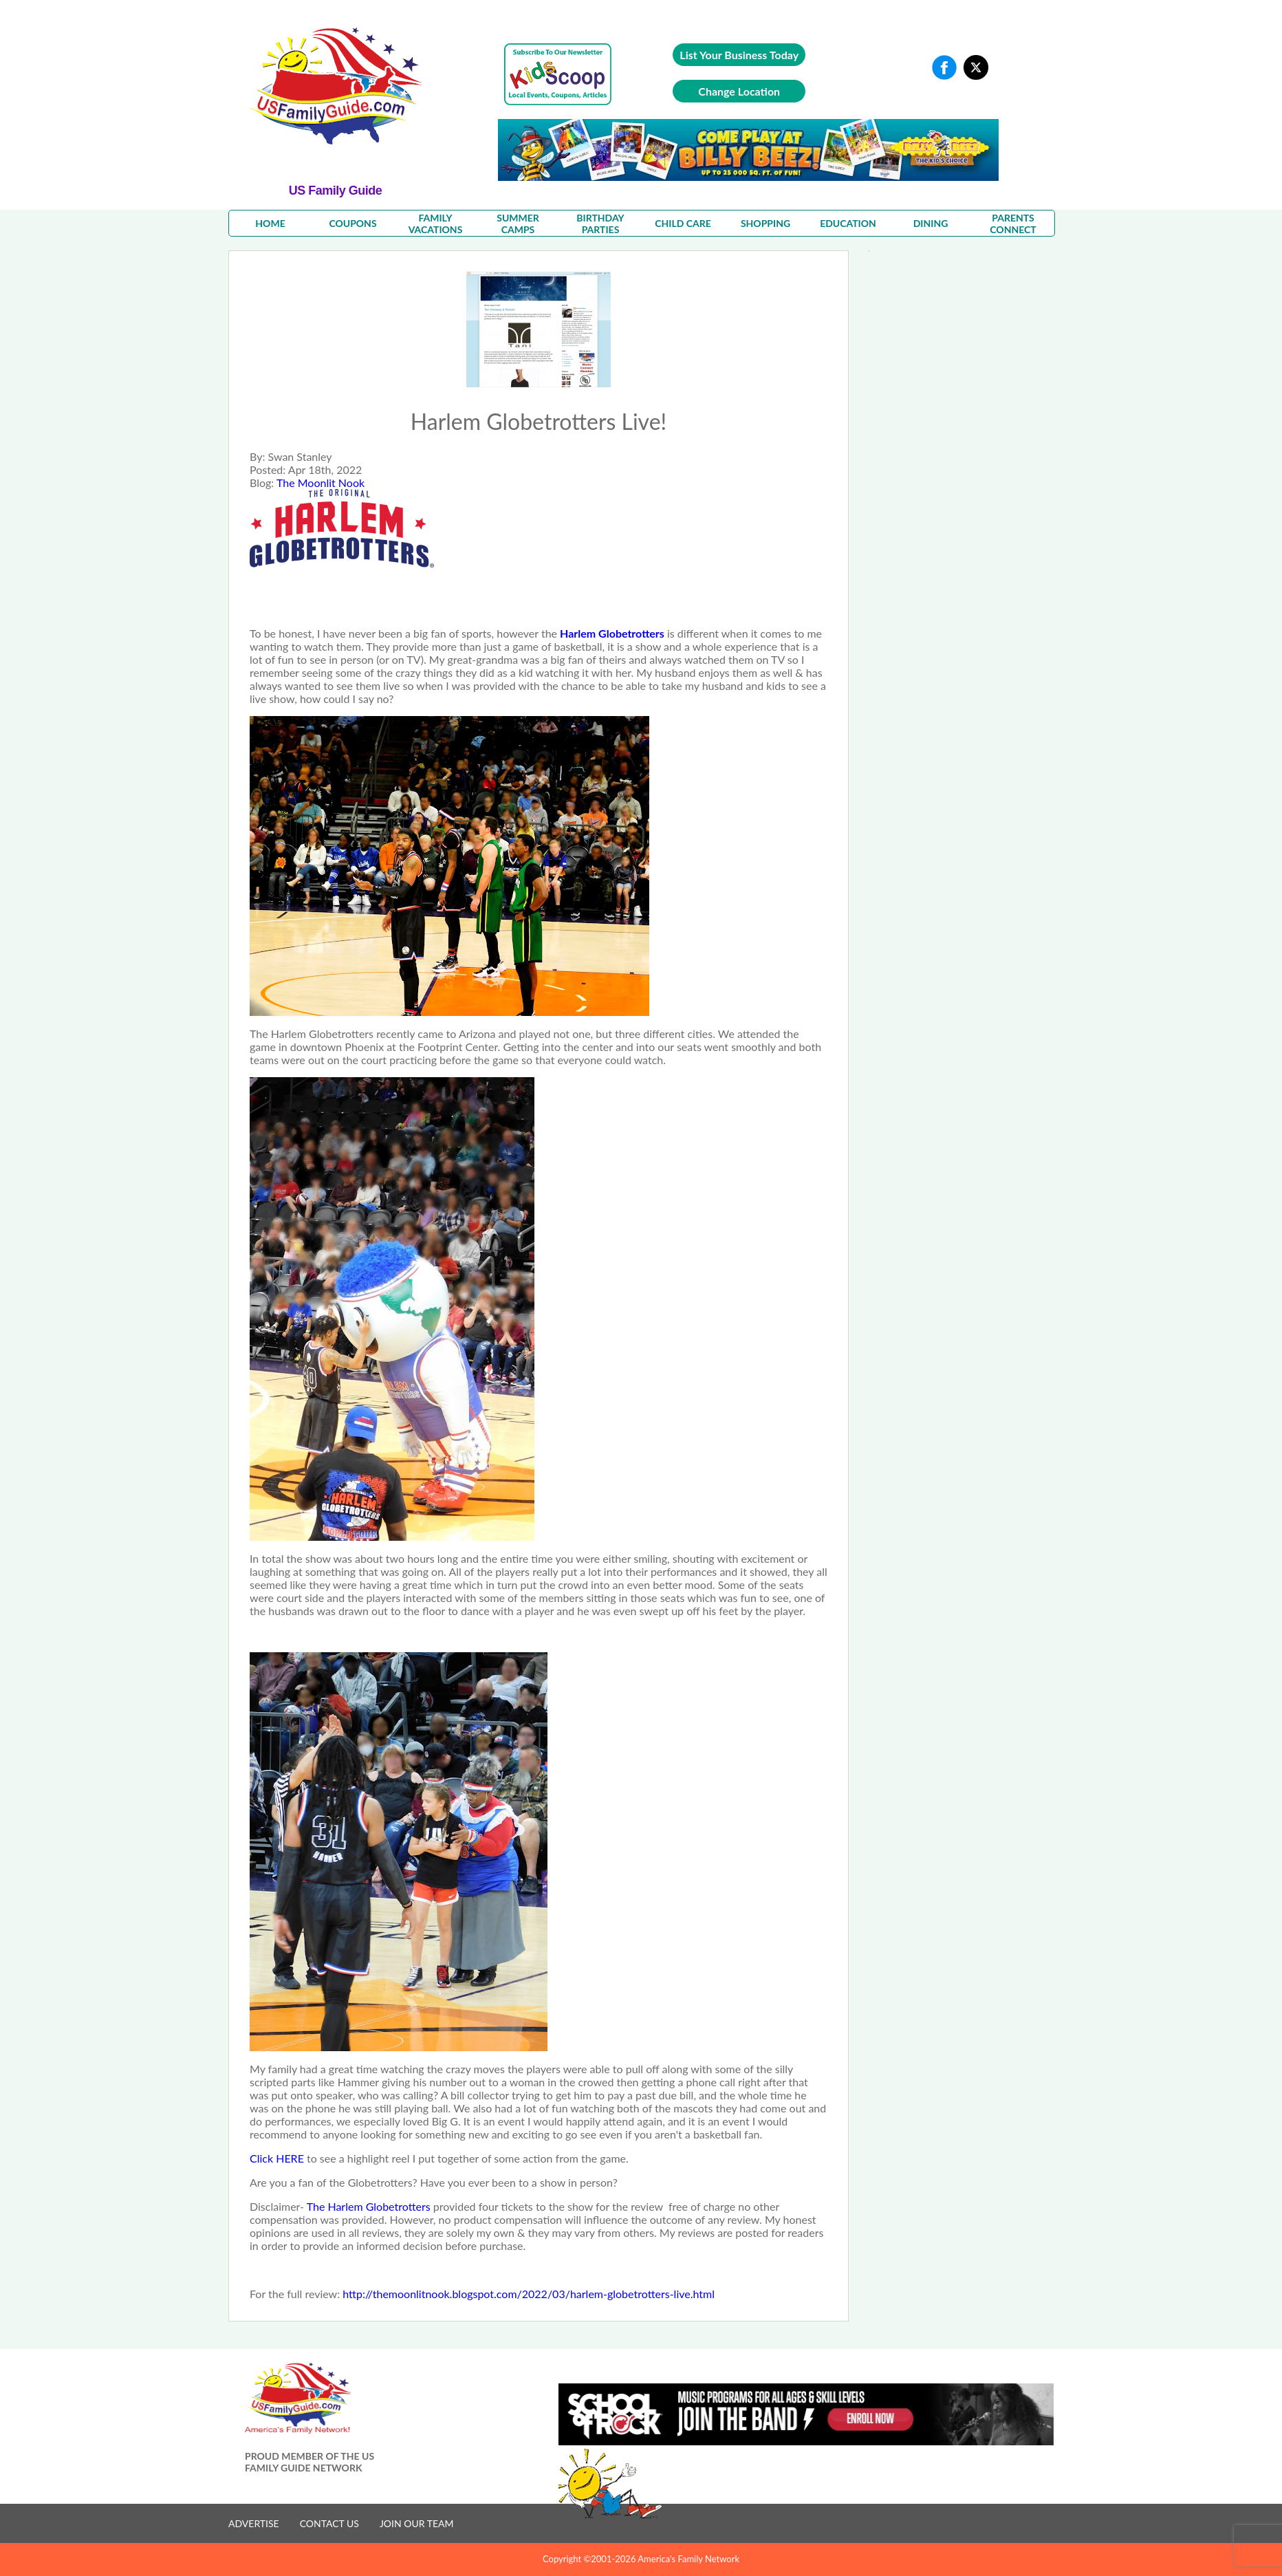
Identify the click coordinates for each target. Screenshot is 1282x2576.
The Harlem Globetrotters (369, 2206)
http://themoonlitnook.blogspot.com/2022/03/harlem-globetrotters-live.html (529, 2293)
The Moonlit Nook (320, 482)
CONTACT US (329, 2523)
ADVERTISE (253, 2523)
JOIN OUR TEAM (417, 2523)
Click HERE (278, 2158)
